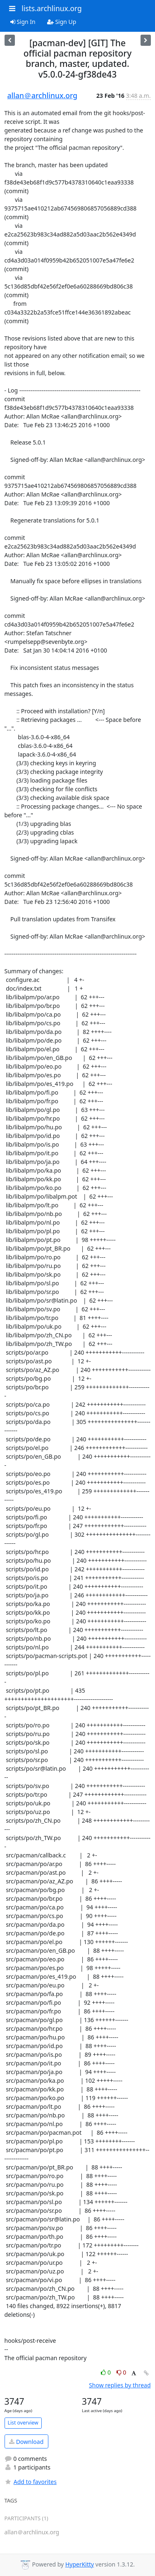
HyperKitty (79, 2564)
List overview (23, 2422)
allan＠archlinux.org (42, 95)
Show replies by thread (119, 2385)
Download (26, 2442)
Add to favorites (31, 2482)
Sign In (23, 22)
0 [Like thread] (106, 2372)
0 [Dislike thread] (121, 2372)
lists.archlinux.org (51, 8)
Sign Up (61, 22)
